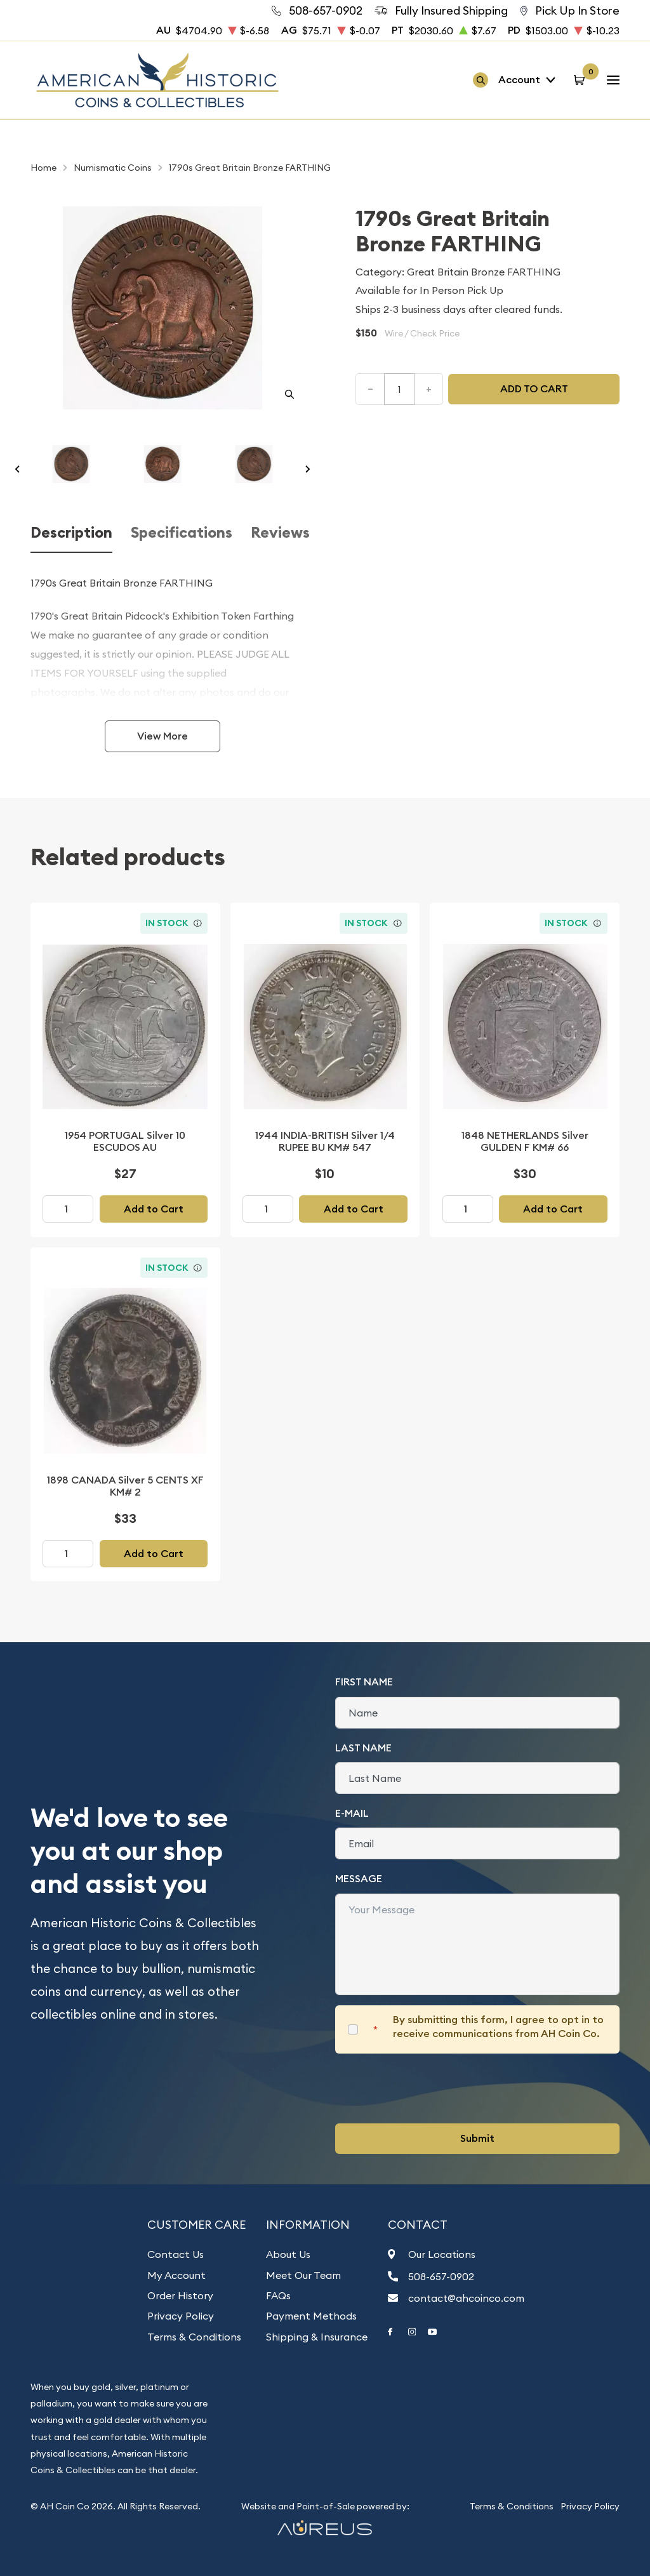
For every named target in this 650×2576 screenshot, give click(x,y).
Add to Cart (153, 1209)
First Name (364, 1682)
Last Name (363, 1748)
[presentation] (431, 2088)
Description (71, 532)
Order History (180, 2295)
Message (358, 1878)
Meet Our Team (303, 2275)
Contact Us (175, 2254)
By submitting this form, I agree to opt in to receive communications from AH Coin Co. (498, 2026)
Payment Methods (311, 2315)
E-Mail (352, 1813)
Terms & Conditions (194, 2336)
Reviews (280, 532)
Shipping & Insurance (317, 2336)
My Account (176, 2275)
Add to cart (534, 388)
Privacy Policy (180, 2315)
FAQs (278, 2295)
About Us (288, 2254)
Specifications (181, 532)
